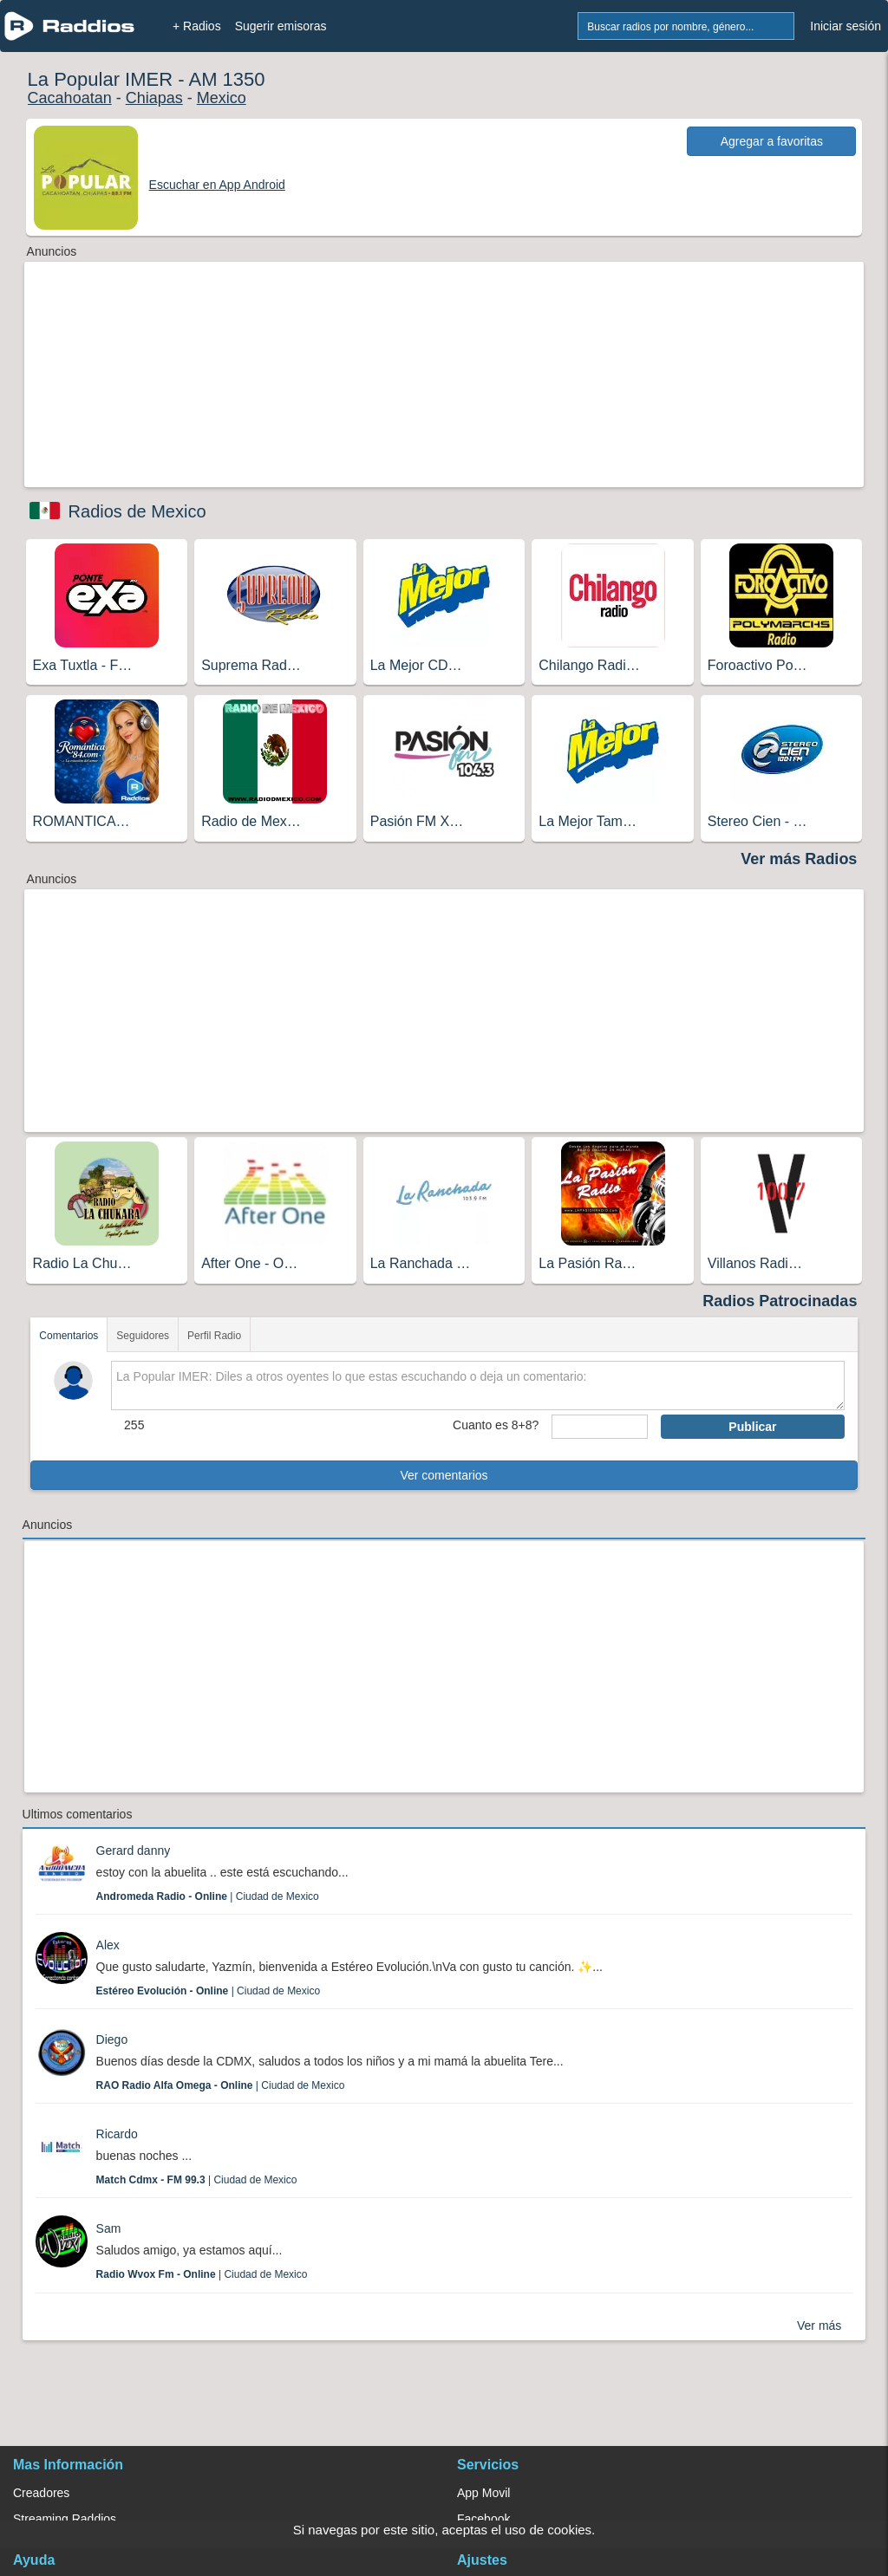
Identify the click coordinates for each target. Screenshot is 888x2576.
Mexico (221, 98)
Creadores (41, 2493)
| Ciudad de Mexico (207, 1896)
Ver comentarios (443, 1475)
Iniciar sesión (845, 26)
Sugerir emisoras (281, 26)
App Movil (483, 2493)
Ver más (819, 2325)
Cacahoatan (70, 98)
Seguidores (142, 1336)
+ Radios (197, 26)
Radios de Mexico (137, 511)
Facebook (483, 2519)
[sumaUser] (600, 1427)
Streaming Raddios (64, 2519)
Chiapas (154, 98)
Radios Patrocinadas (779, 1301)
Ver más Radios (799, 859)
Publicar (752, 1427)
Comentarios (68, 1336)
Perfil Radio (214, 1336)
